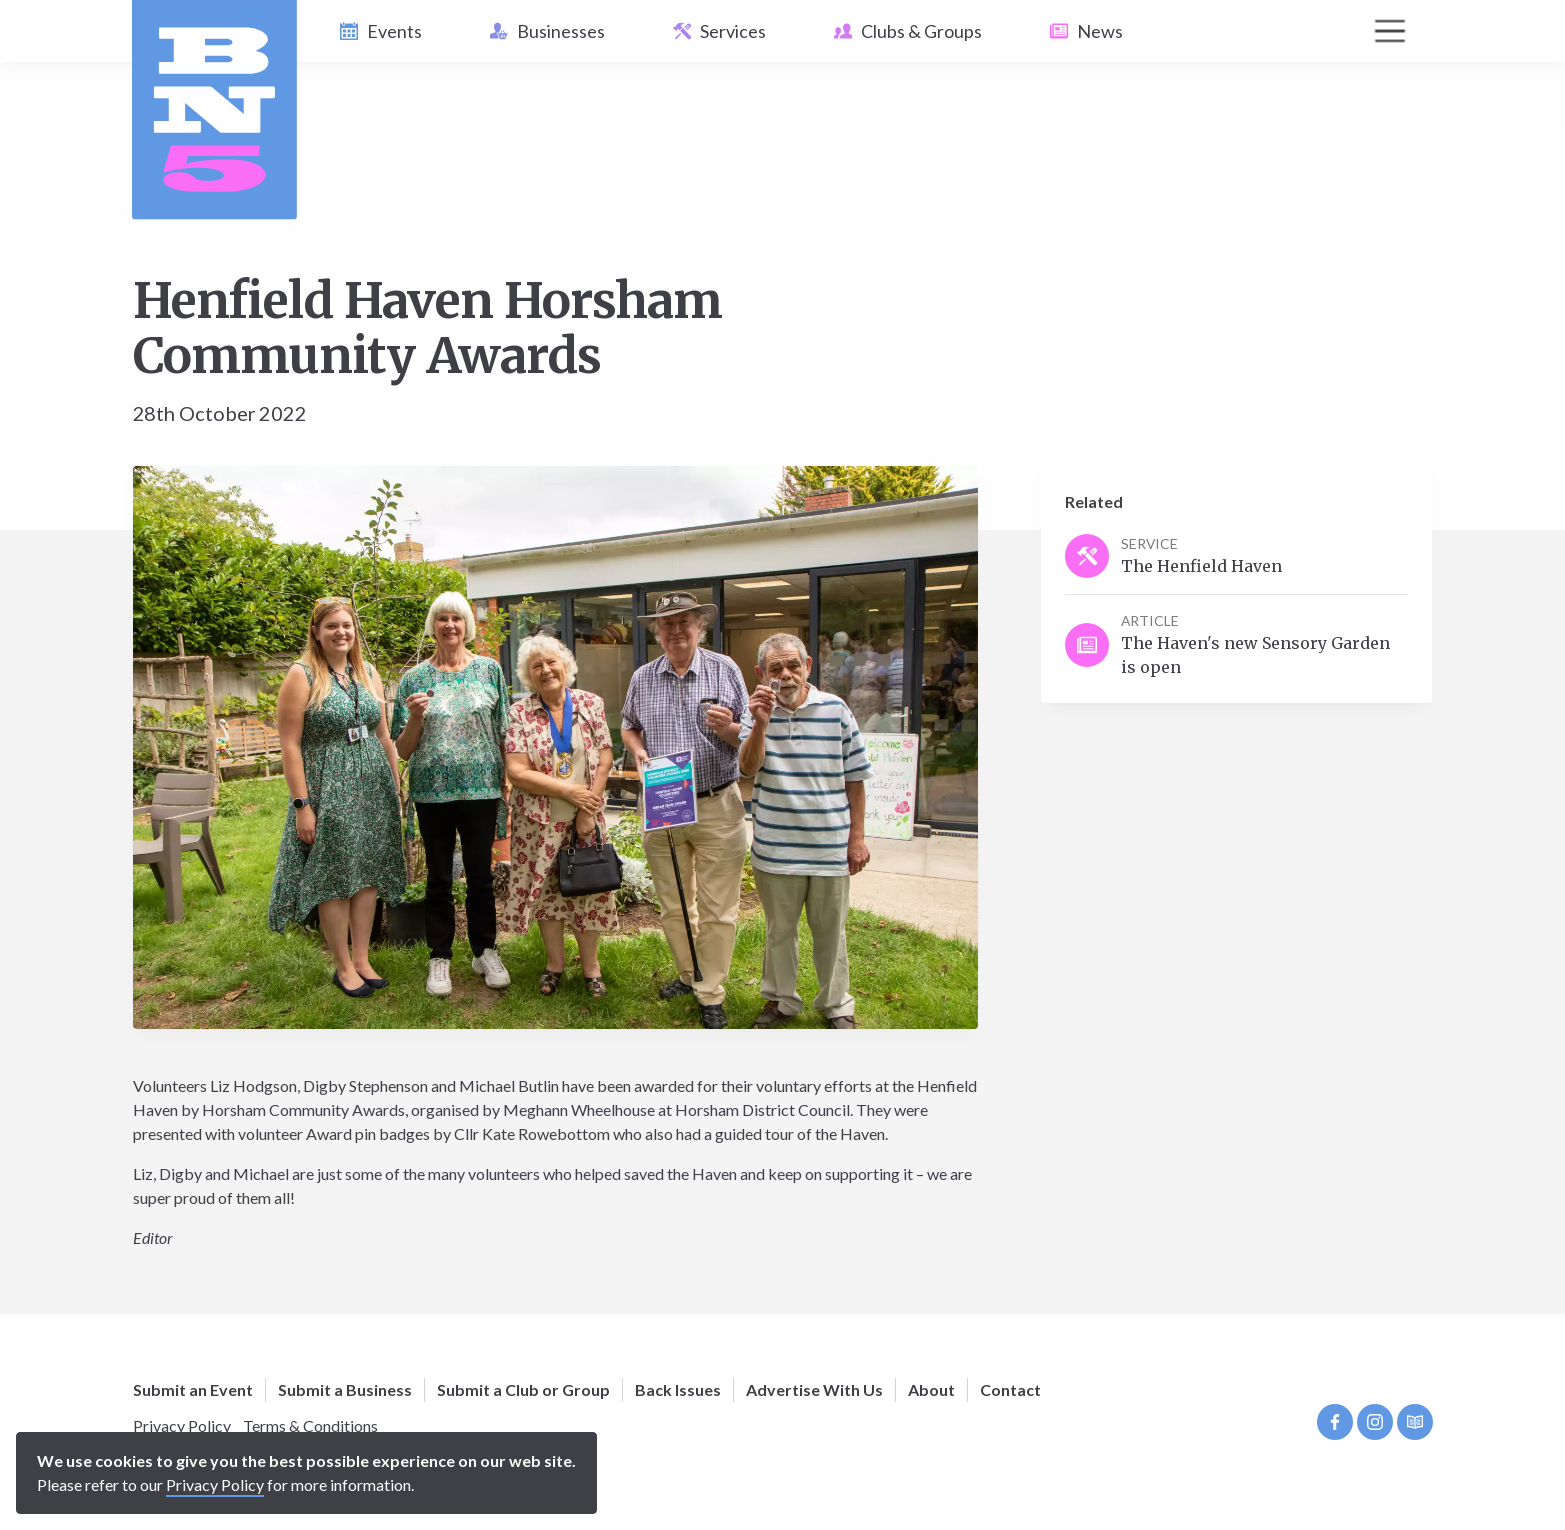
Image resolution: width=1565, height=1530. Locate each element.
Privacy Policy (182, 1425)
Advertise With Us (814, 1389)
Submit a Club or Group (523, 1389)
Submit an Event (193, 1389)
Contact (1010, 1389)
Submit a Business (345, 1389)
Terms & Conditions (310, 1425)
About (931, 1389)
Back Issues (678, 1389)
